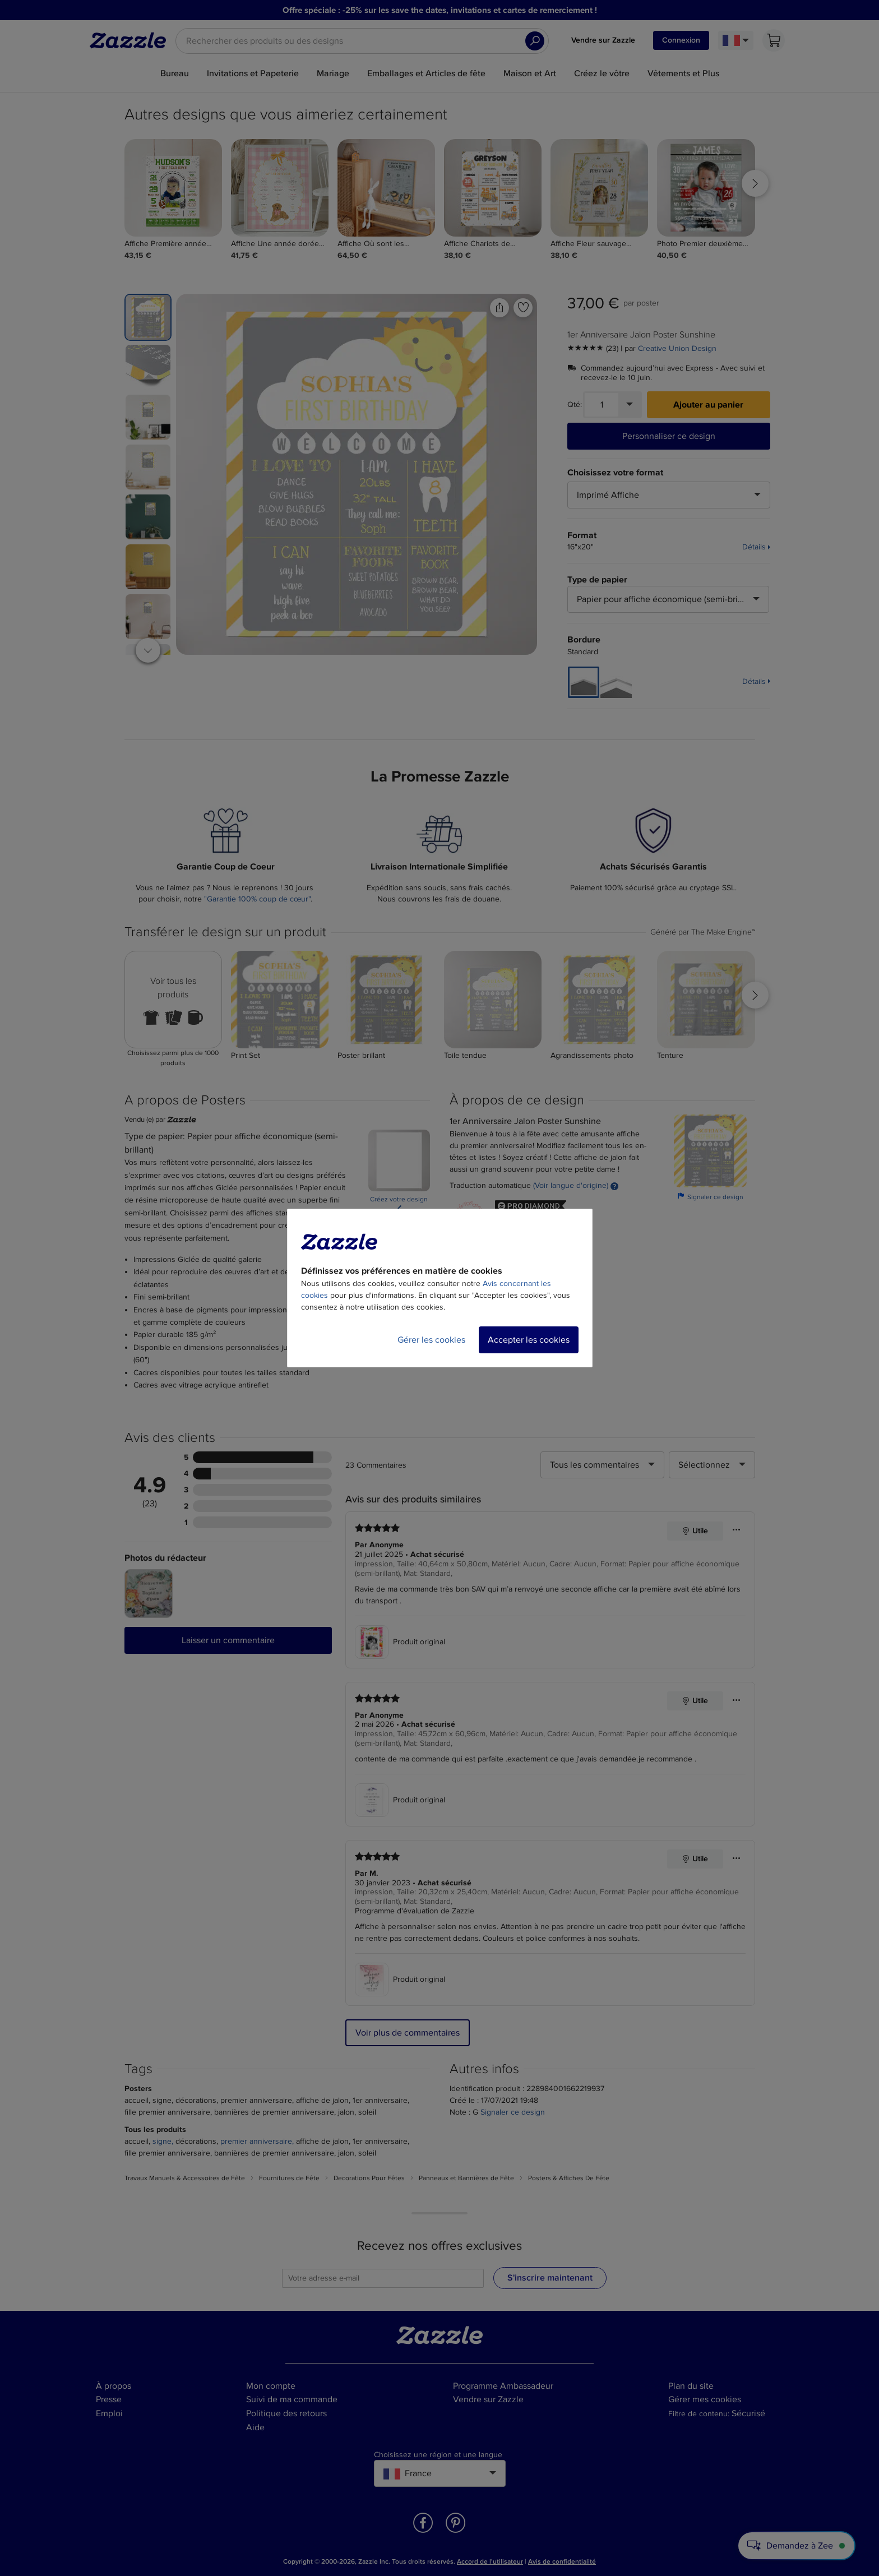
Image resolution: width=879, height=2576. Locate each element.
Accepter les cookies (529, 1339)
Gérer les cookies (431, 1339)
